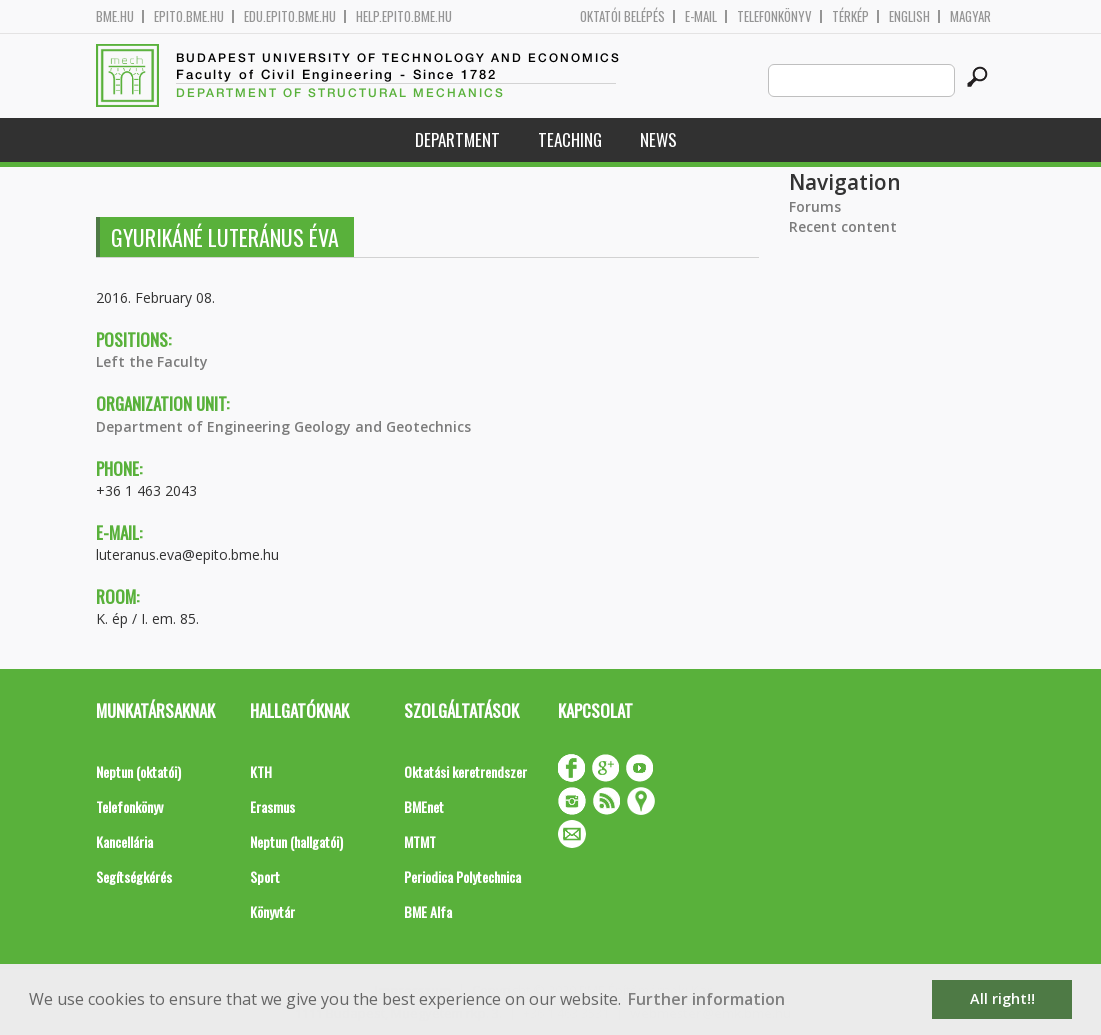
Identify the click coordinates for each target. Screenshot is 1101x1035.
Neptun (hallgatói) (296, 841)
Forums (815, 206)
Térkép (850, 16)
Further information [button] (706, 999)
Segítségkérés (134, 876)
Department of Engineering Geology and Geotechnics (283, 426)
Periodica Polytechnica (462, 876)
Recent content (843, 226)
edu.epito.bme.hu (290, 16)
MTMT (420, 841)
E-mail (701, 16)
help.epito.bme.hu (404, 16)
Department (457, 139)
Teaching (570, 139)
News (658, 139)
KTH (261, 771)
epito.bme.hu (189, 16)
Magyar (970, 16)
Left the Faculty (152, 361)
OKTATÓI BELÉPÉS (622, 16)
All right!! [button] (1002, 998)
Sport (265, 876)
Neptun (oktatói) (138, 771)
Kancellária (124, 841)
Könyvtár (272, 911)
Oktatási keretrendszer (465, 771)
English (909, 16)
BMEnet (424, 806)
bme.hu (115, 16)
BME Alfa (428, 911)
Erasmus (272, 806)
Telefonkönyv (774, 16)
